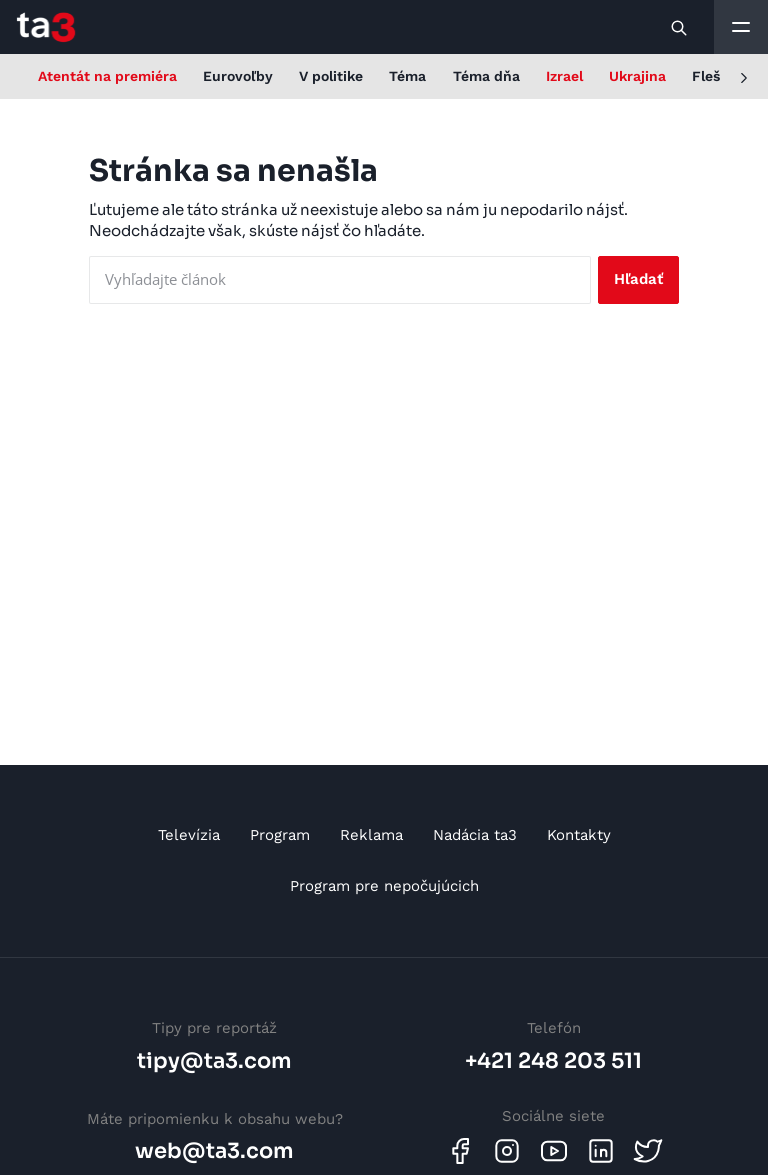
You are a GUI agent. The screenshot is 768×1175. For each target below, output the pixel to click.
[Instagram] (507, 1151)
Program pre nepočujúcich (384, 886)
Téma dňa (486, 76)
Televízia (189, 835)
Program (280, 835)
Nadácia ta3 (475, 835)
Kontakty (579, 835)
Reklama (371, 835)
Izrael (564, 76)
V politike (331, 76)
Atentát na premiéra (107, 76)
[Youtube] (554, 1151)
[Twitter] (648, 1151)
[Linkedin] (601, 1151)
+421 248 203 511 (553, 1061)
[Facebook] (460, 1151)
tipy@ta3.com (214, 1061)
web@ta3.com (214, 1151)
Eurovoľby (238, 76)
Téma (407, 76)
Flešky (714, 76)
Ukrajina (637, 76)
